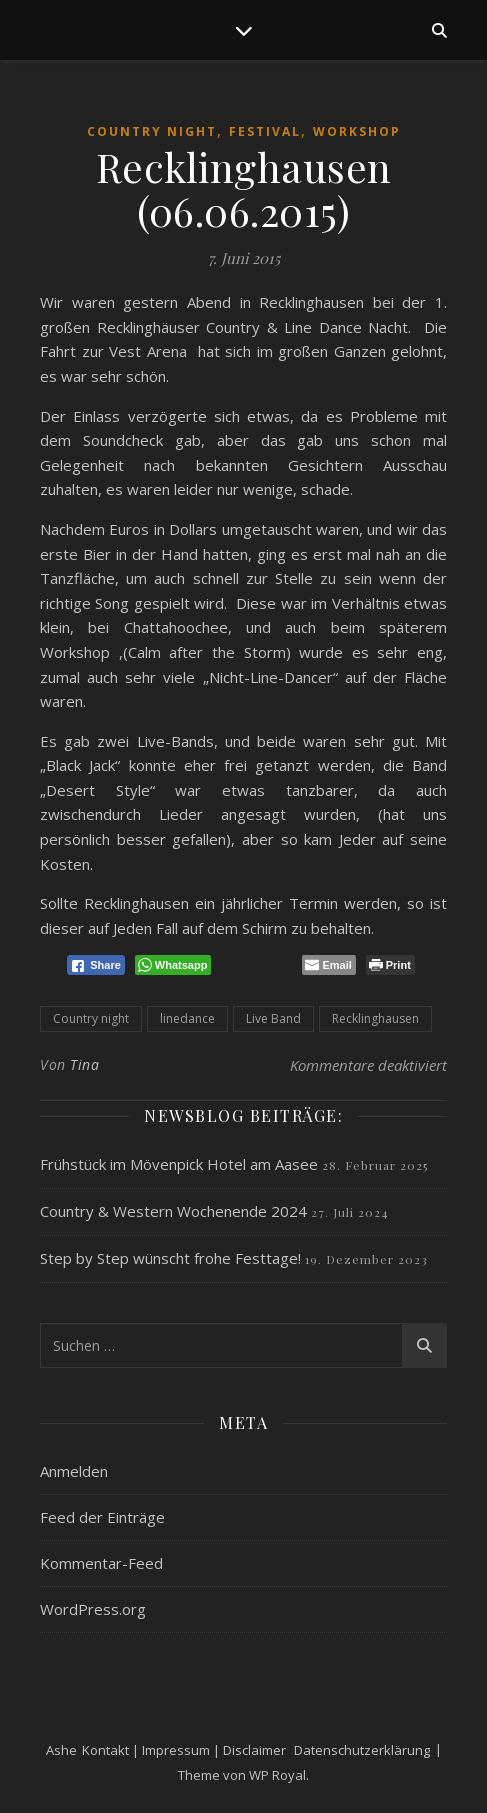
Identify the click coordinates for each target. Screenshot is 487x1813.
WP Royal (277, 1775)
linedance (187, 1018)
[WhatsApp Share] (173, 965)
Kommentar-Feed (101, 1563)
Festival (265, 131)
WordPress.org (93, 1609)
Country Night (152, 131)
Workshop (357, 131)
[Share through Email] (328, 965)
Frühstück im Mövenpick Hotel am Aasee (179, 1164)
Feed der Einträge (102, 1517)
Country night (91, 1018)
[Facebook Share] (96, 965)
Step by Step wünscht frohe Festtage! (170, 1258)
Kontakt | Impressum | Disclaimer (184, 1750)
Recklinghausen (375, 1018)
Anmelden (74, 1471)
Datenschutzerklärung (362, 1750)
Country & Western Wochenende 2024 (173, 1211)
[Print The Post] (390, 965)
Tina (84, 1064)
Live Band (273, 1018)
